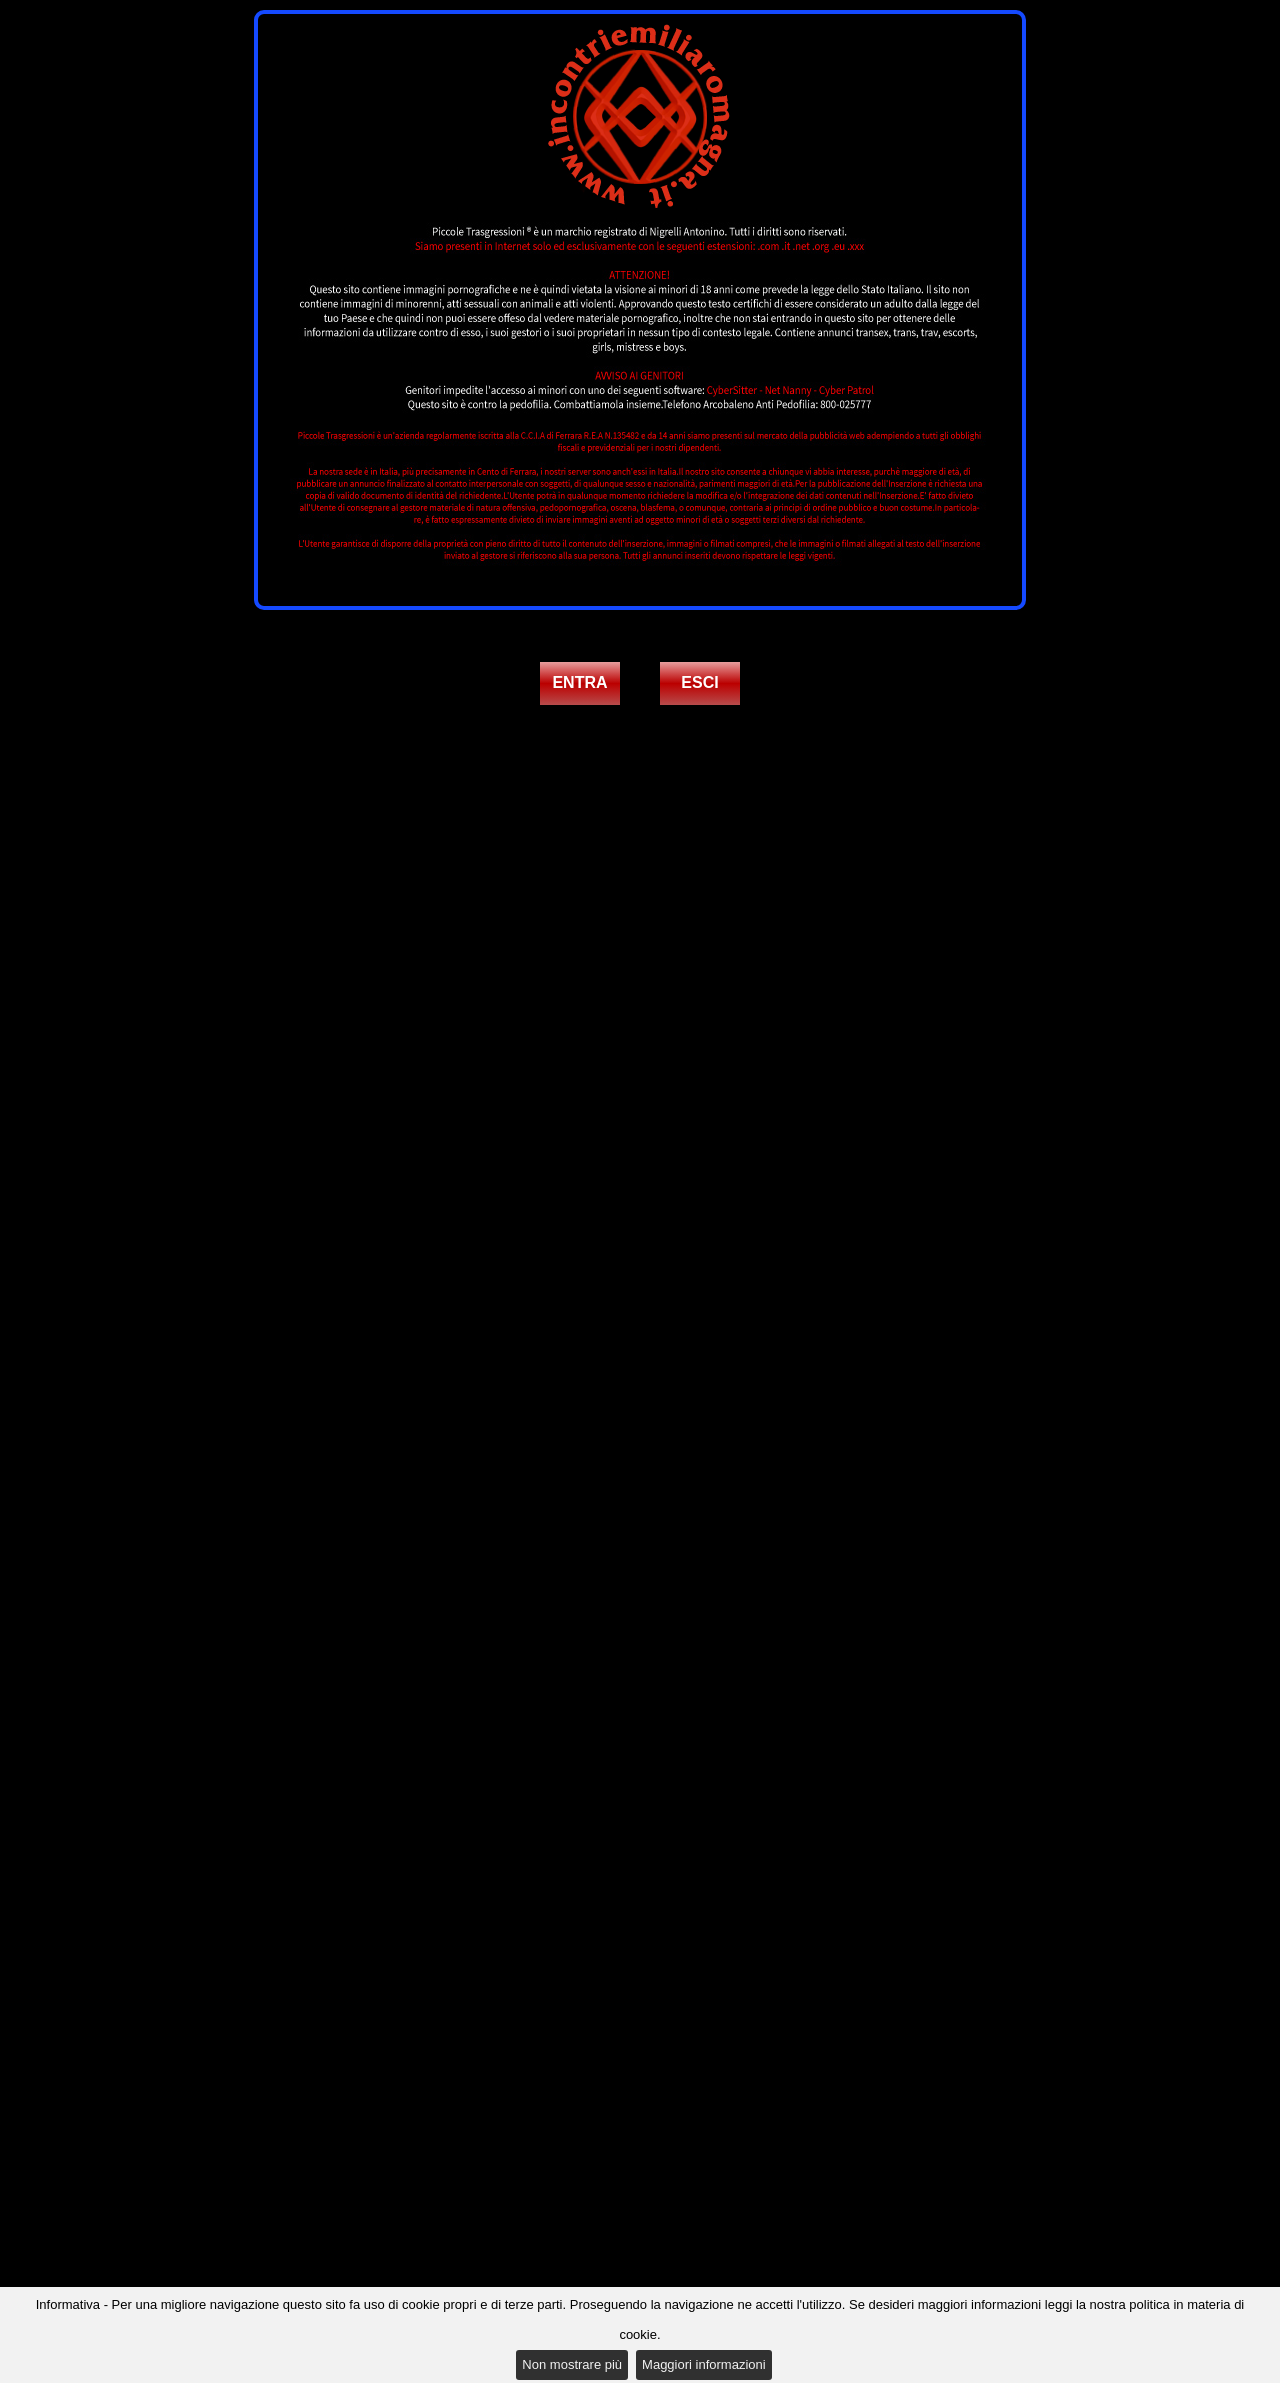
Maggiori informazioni (704, 2364)
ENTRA (579, 682)
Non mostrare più (572, 2364)
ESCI (699, 682)
